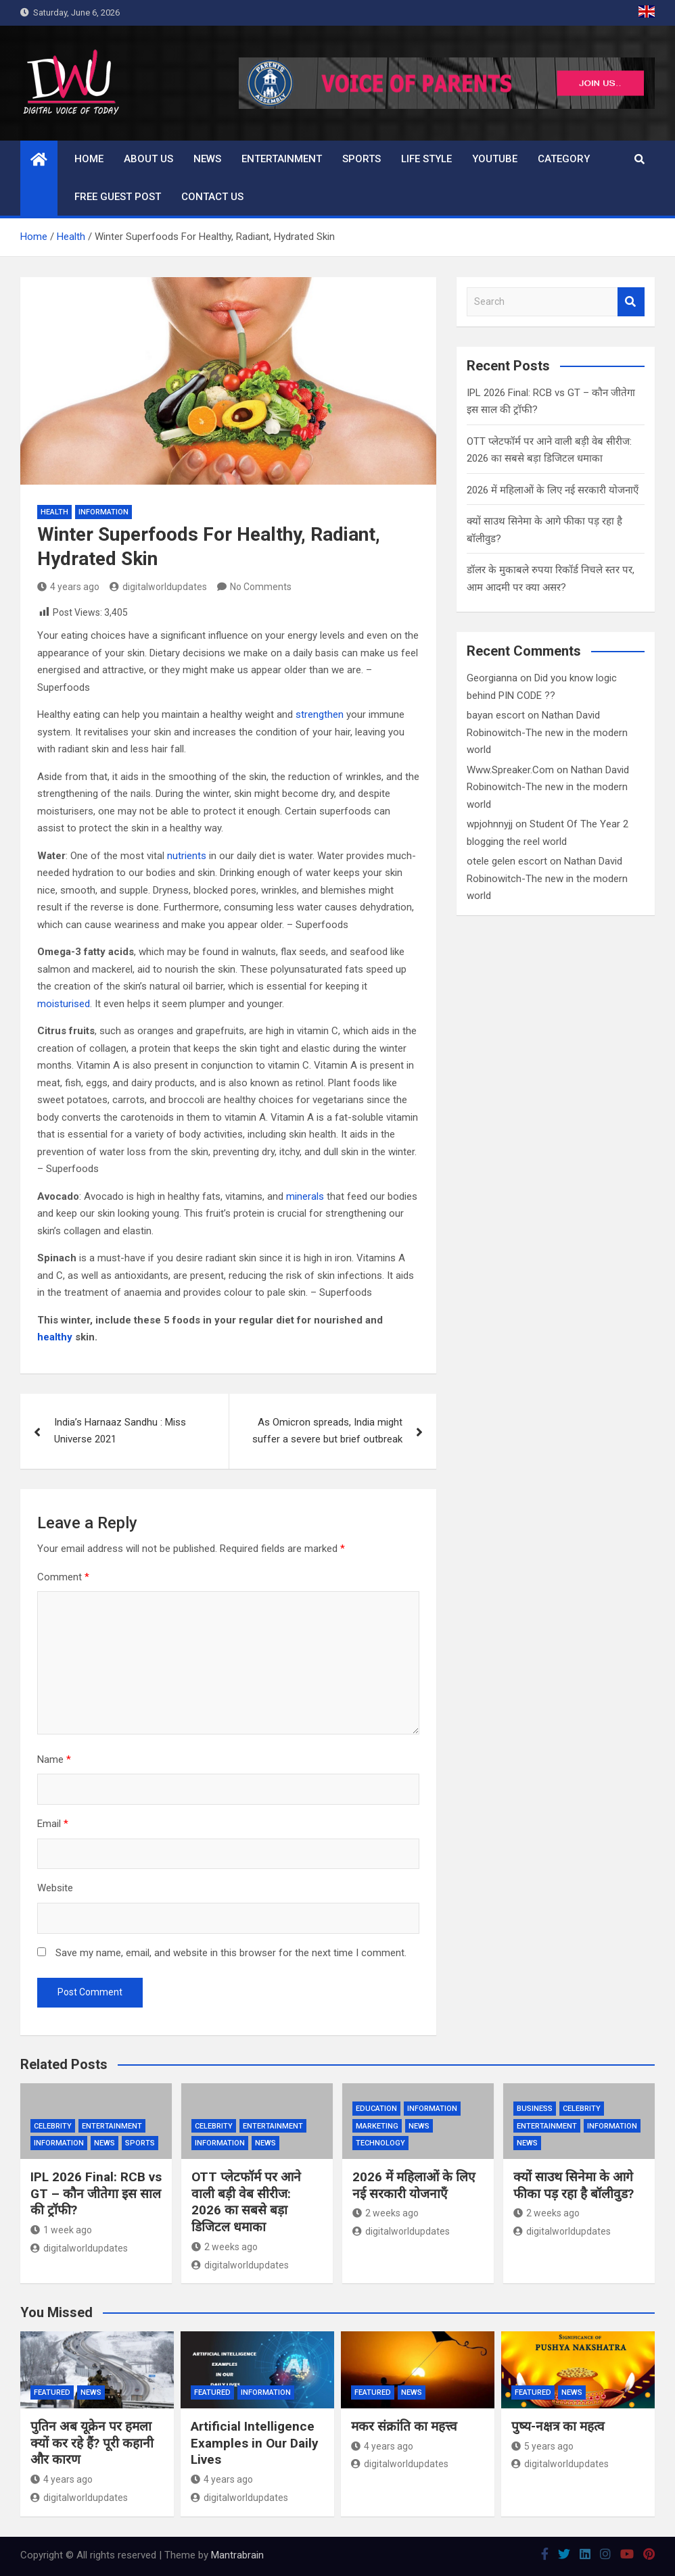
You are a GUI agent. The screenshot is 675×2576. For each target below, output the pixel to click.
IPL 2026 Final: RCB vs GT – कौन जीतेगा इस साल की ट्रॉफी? (96, 2193)
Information (103, 512)
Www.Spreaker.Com (510, 770)
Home (88, 159)
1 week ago (61, 2230)
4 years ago (68, 586)
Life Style (426, 159)
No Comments (261, 586)
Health (54, 512)
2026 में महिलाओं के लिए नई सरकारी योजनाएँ (552, 490)
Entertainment (281, 159)
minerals (305, 1196)
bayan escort (496, 715)
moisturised (63, 1004)
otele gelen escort (507, 861)
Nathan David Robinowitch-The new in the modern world (547, 732)
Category (564, 159)
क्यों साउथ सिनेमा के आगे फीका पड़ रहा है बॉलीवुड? (573, 2185)
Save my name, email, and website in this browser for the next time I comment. (230, 1953)
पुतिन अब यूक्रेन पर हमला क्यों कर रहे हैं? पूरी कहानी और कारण (92, 2443)
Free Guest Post (117, 197)
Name (54, 1759)
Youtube (494, 159)
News (207, 159)
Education (376, 2108)
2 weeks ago (224, 2246)
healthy (54, 1337)
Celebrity (53, 2126)
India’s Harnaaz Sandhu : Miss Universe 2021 (120, 1431)
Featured (52, 2392)
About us (148, 159)
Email (52, 1824)
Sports (361, 159)
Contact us (212, 197)
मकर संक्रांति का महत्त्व (404, 2426)
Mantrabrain (237, 2555)
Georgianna (492, 678)
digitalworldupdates (158, 586)
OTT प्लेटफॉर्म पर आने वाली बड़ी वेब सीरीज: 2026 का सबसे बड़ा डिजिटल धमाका (246, 2202)
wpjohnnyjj (490, 824)
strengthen (320, 714)
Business (535, 2108)
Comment (63, 1577)
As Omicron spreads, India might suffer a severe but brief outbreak (327, 1431)
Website (55, 1888)
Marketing (377, 2126)
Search (631, 301)
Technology (380, 2143)
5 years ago (542, 2446)
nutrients (186, 856)
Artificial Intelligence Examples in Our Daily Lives (255, 2443)
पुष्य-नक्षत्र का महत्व (558, 2426)
